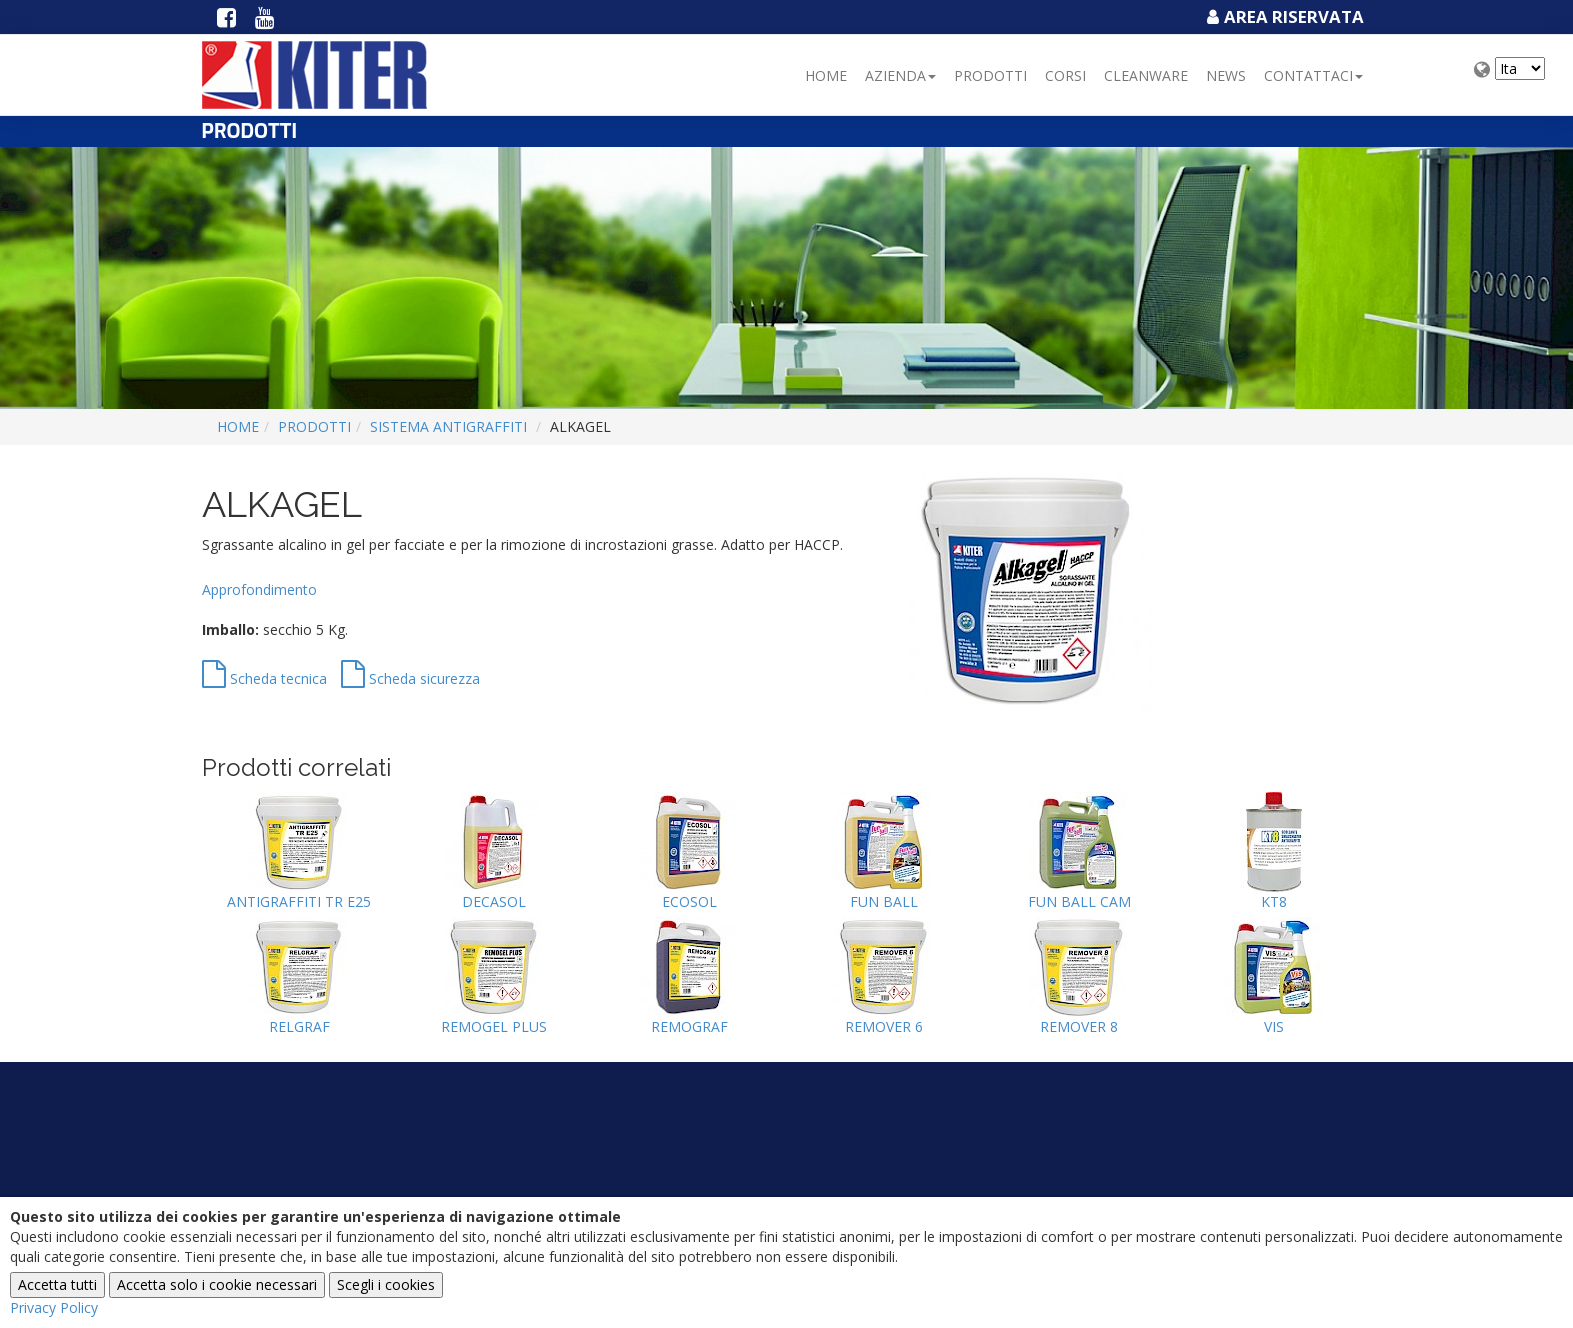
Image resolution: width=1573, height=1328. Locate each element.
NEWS (1226, 75)
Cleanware (1146, 75)
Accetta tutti (57, 1284)
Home (826, 75)
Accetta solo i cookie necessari (217, 1284)
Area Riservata (1283, 16)
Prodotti (990, 75)
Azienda (900, 75)
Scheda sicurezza (410, 678)
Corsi (1065, 75)
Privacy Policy (54, 1307)
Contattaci (1313, 75)
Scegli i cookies (386, 1284)
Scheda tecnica (264, 678)
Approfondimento (259, 589)
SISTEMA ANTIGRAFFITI (448, 426)
